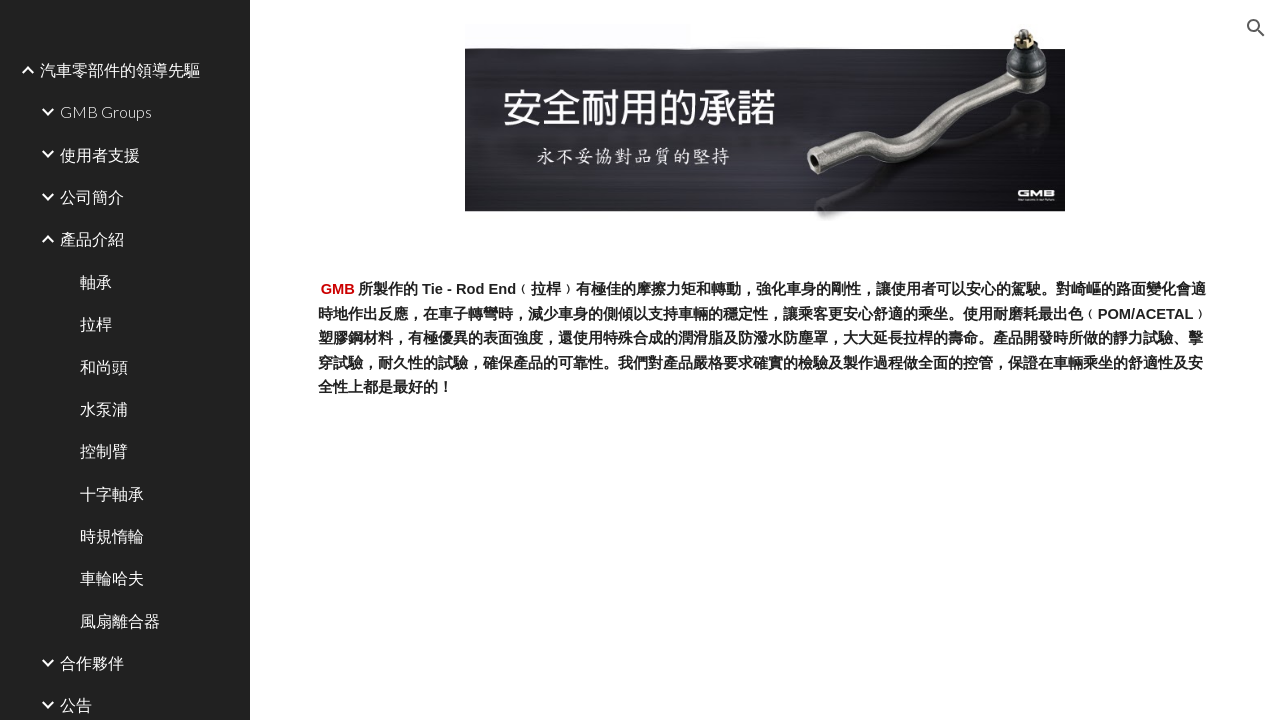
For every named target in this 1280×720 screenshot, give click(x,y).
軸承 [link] (96, 281)
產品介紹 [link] (92, 238)
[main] (765, 338)
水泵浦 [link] (104, 408)
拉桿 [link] (96, 323)
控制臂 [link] (104, 450)
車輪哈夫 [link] (112, 577)
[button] (1256, 28)
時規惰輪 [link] (112, 535)
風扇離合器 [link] (120, 620)
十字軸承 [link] (112, 493)
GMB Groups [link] (106, 111)
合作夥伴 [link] (92, 662)
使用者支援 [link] (100, 154)
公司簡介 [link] (92, 196)
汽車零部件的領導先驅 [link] (120, 69)
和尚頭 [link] (104, 366)
